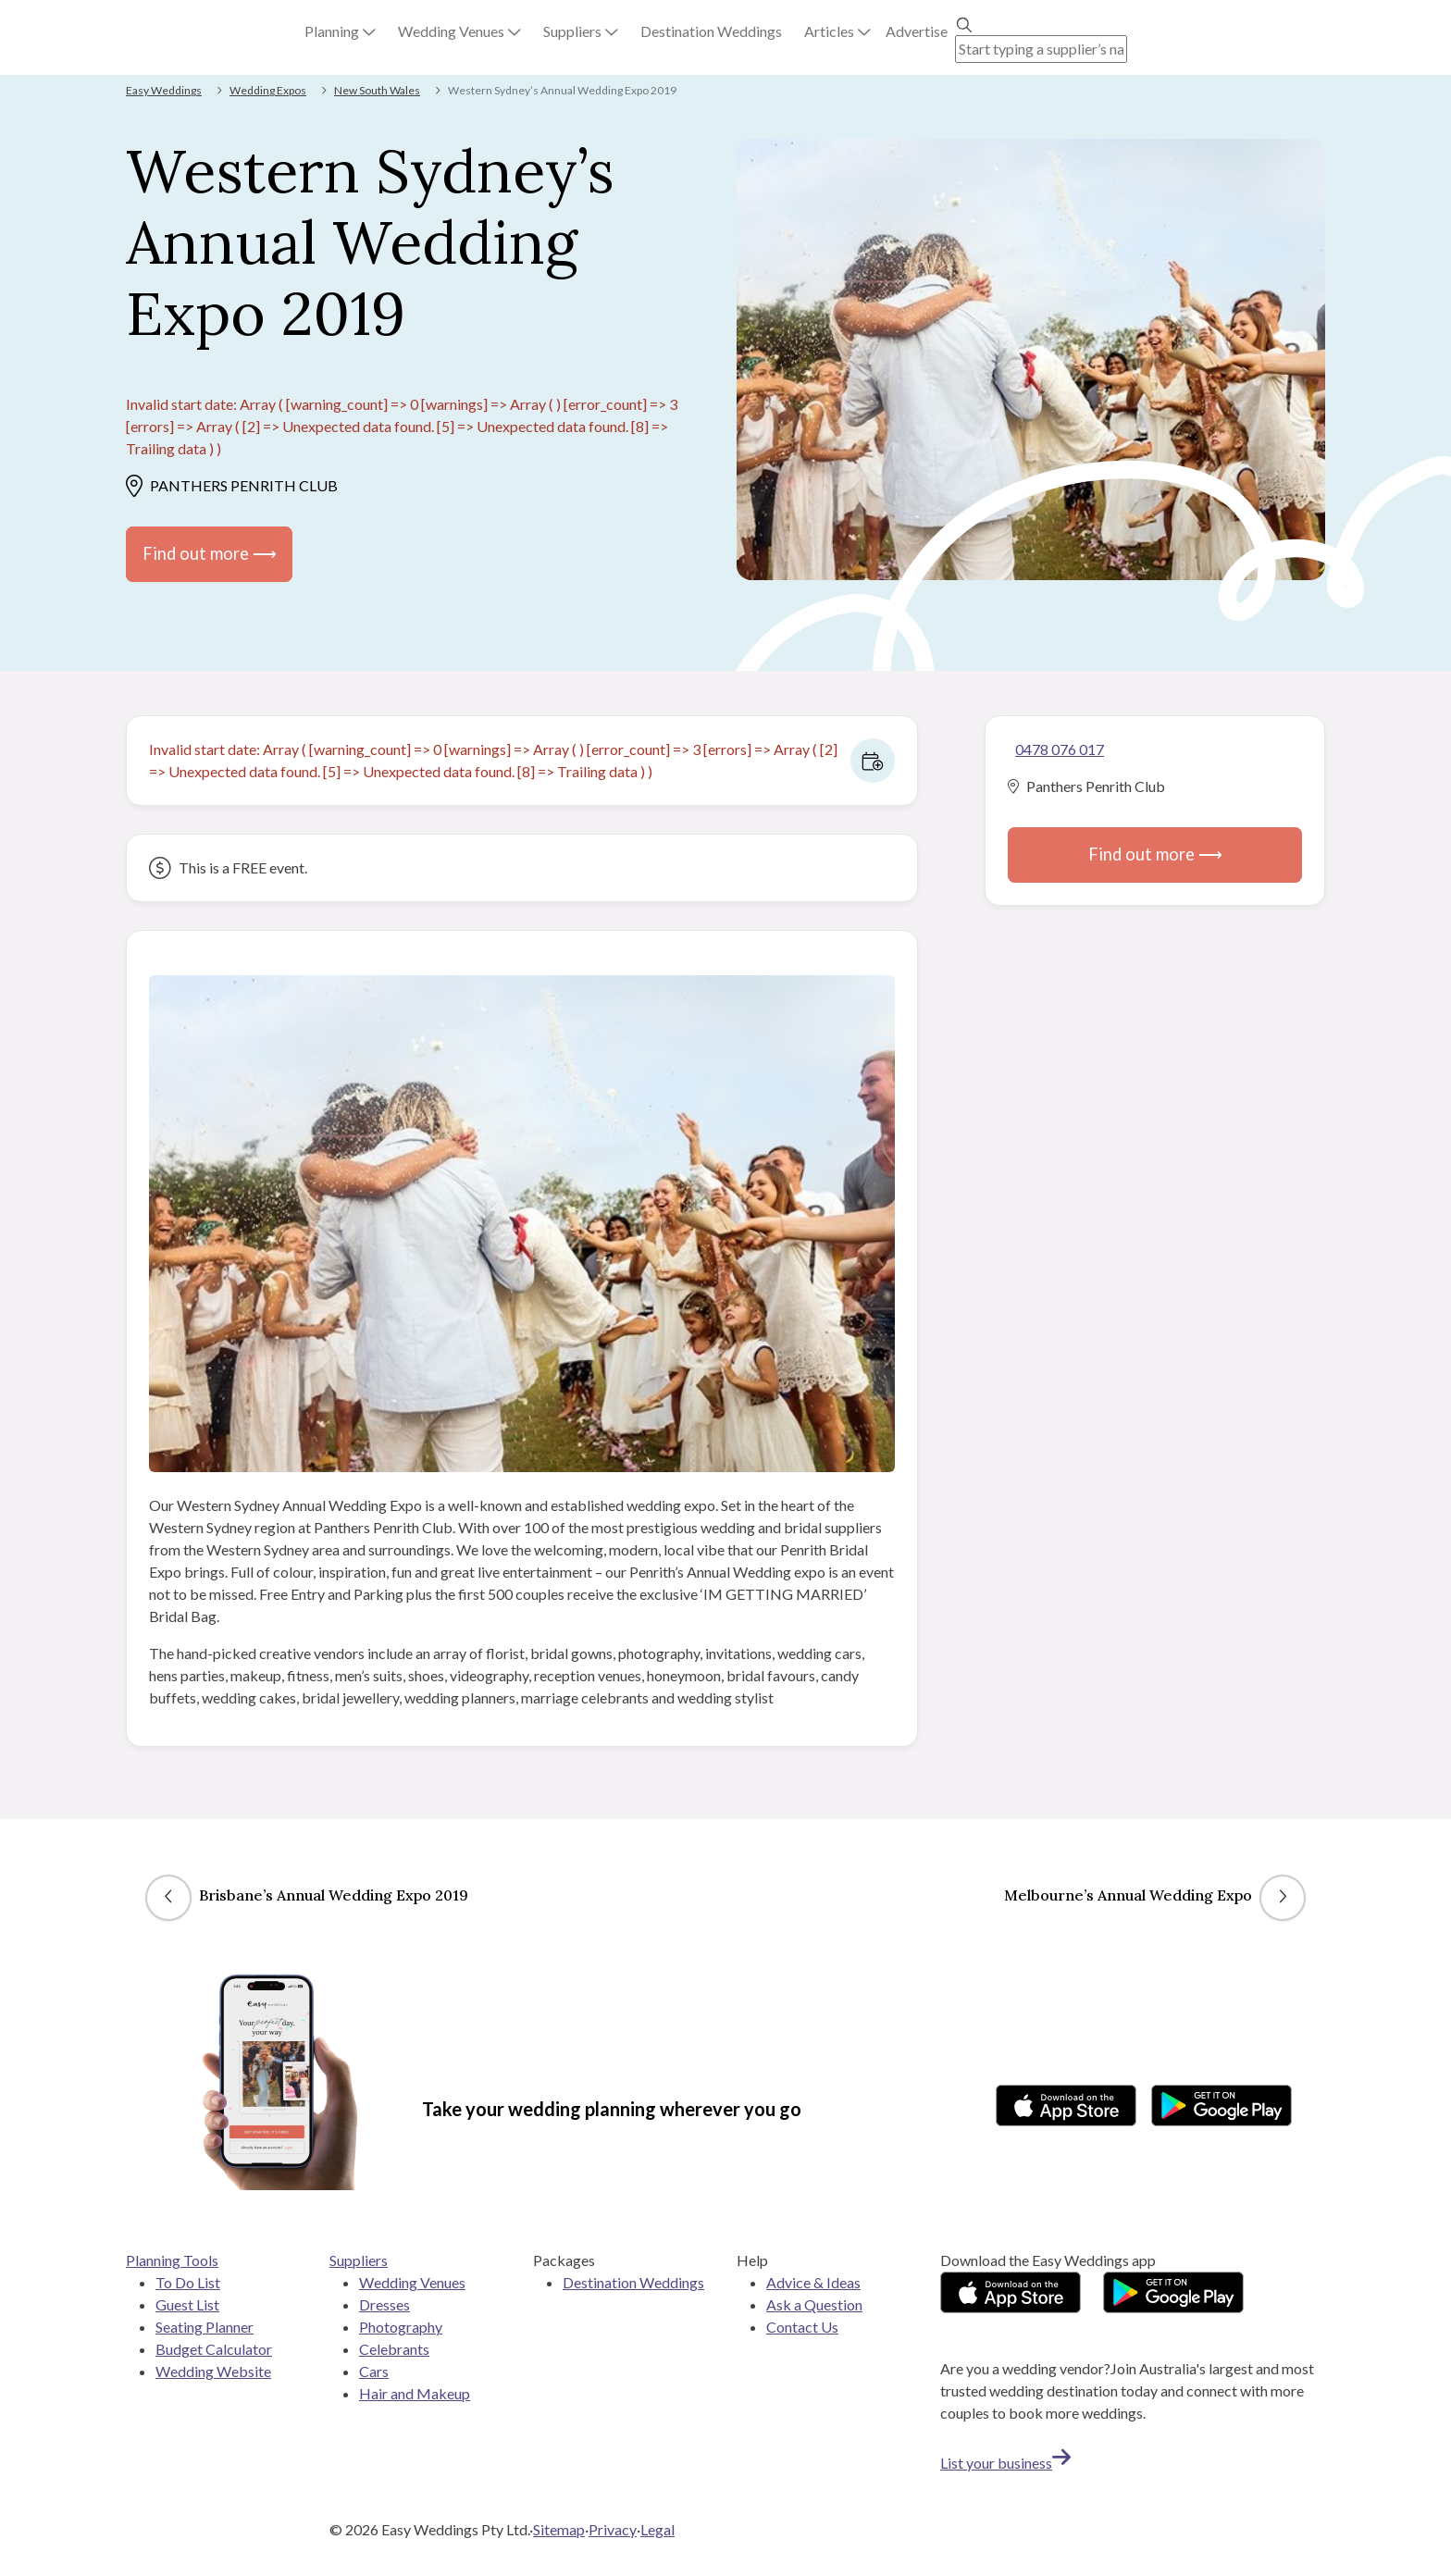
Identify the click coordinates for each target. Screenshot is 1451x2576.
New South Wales (377, 90)
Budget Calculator (213, 2349)
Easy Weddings (164, 90)
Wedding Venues (412, 2282)
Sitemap (559, 2529)
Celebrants (394, 2349)
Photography (400, 2326)
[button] (340, 31)
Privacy (613, 2529)
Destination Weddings (633, 2282)
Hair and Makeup (414, 2393)
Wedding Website (213, 2371)
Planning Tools (172, 2260)
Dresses (384, 2304)
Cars (374, 2371)
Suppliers (358, 2260)
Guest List (187, 2304)
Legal (657, 2529)
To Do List (187, 2282)
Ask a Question (814, 2304)
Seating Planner (204, 2326)
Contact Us (802, 2326)
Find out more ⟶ (210, 553)
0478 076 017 (1059, 749)
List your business (1005, 2462)
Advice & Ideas (813, 2282)
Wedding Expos (267, 90)
